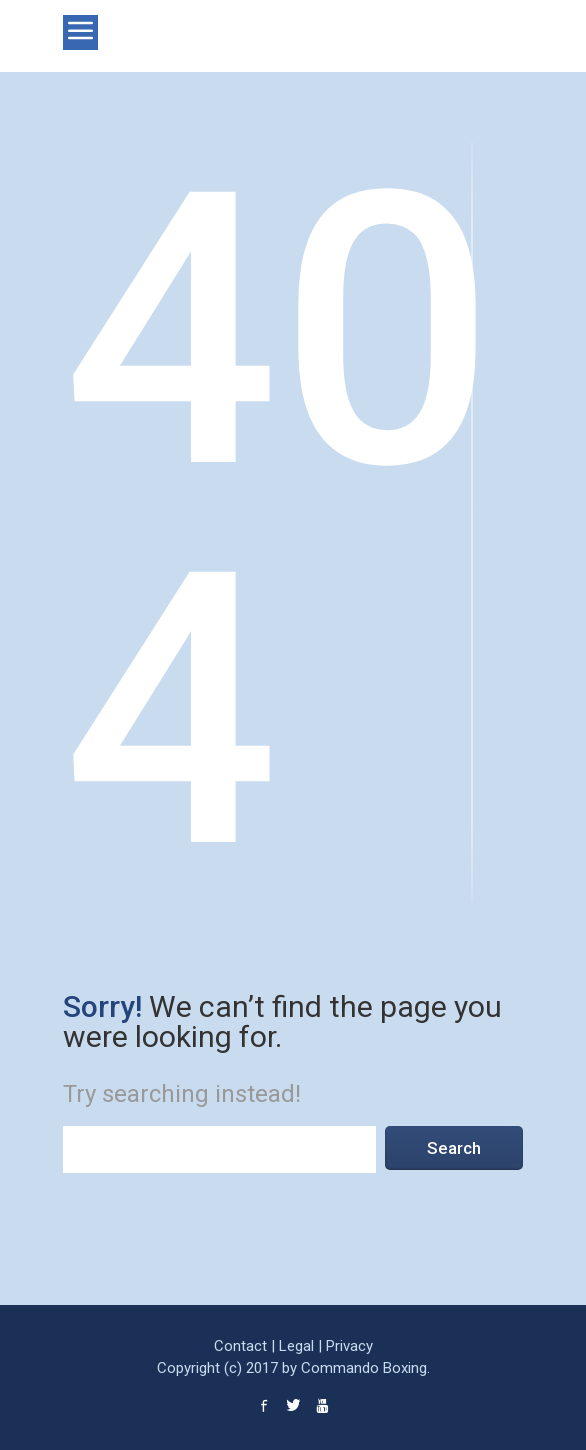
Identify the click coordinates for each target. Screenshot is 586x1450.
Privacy (349, 1346)
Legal (296, 1346)
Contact (240, 1346)
